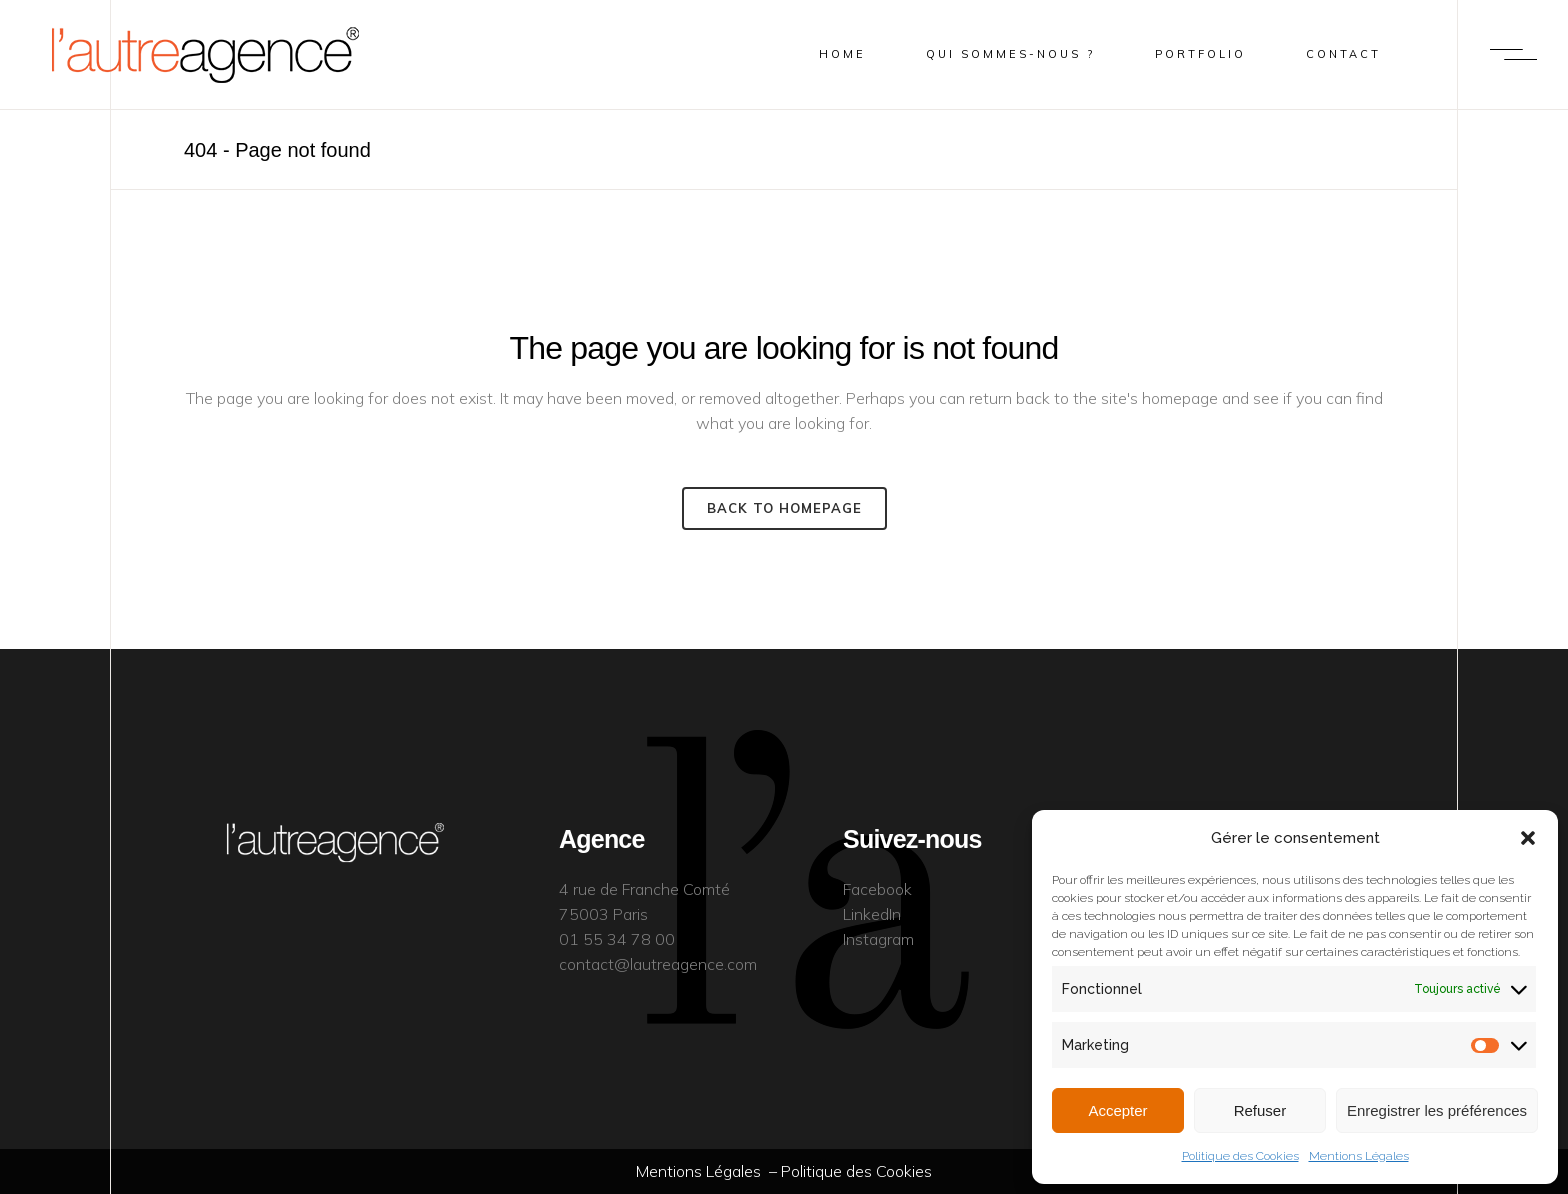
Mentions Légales (1359, 1156)
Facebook (877, 889)
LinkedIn (872, 914)
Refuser (1260, 1110)
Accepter (1117, 1110)
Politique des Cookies (1240, 1156)
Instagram (878, 939)
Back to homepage (784, 508)
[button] (1528, 838)
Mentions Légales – (708, 1171)
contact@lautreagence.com (658, 964)
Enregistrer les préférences (1437, 1110)
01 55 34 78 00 (617, 939)
